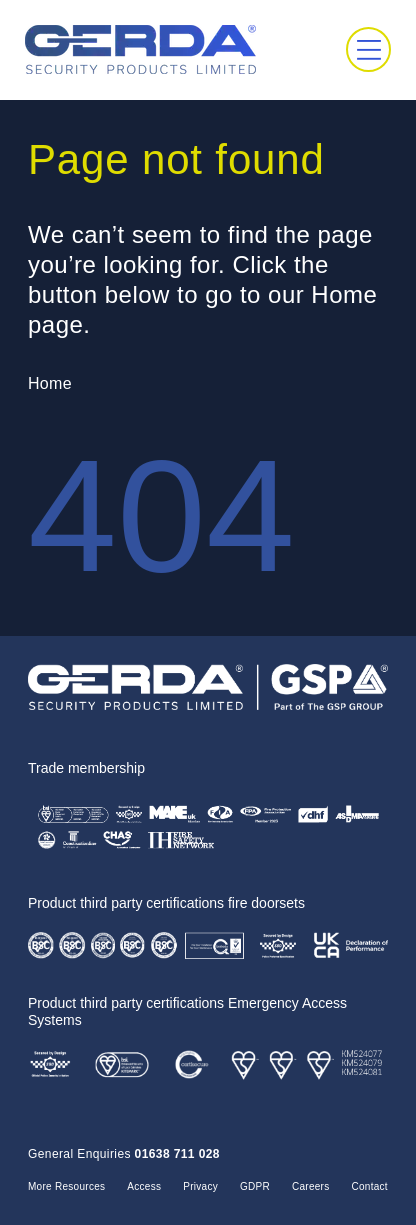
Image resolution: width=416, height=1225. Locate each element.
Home (50, 383)
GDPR (255, 1186)
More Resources (66, 1186)
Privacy (200, 1186)
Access (144, 1186)
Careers (311, 1186)
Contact (370, 1186)
